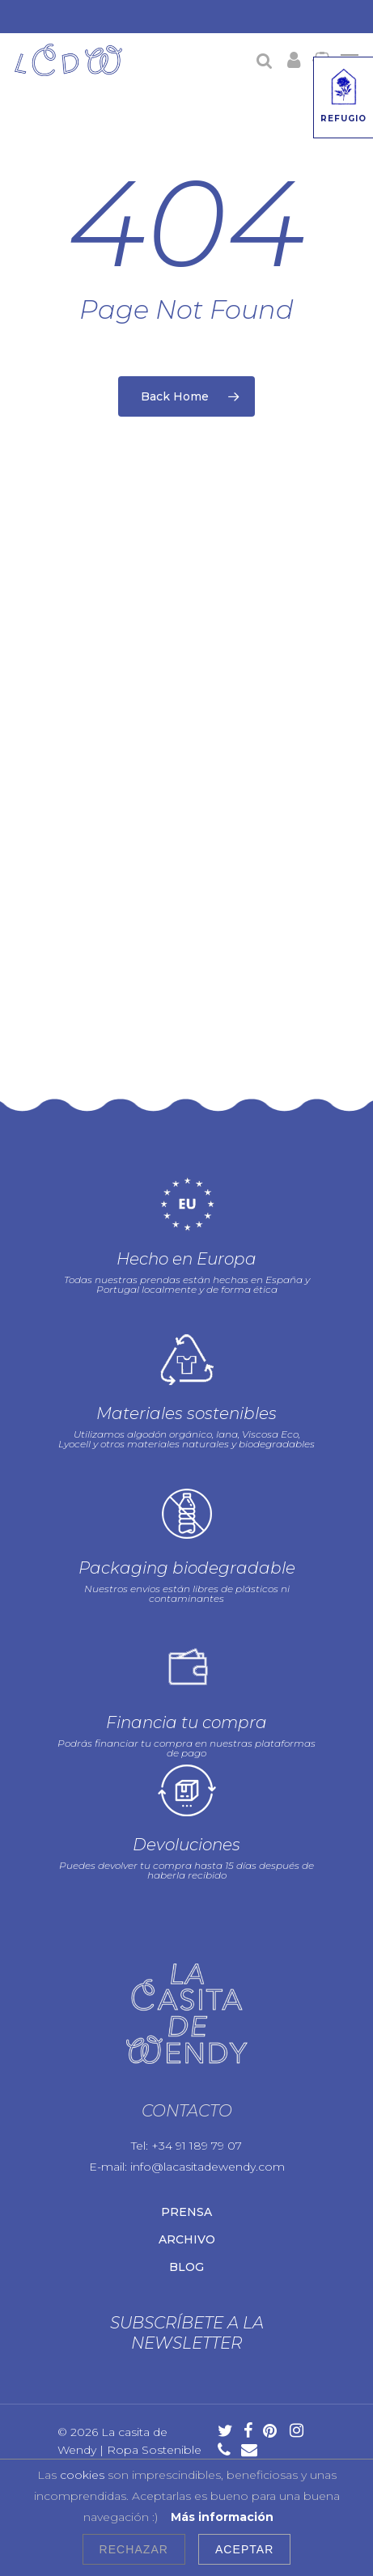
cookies (82, 2475)
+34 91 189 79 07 (196, 2137)
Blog (186, 2259)
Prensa (186, 2204)
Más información (222, 2517)
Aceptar (244, 2549)
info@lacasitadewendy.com (207, 2158)
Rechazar (134, 2549)
